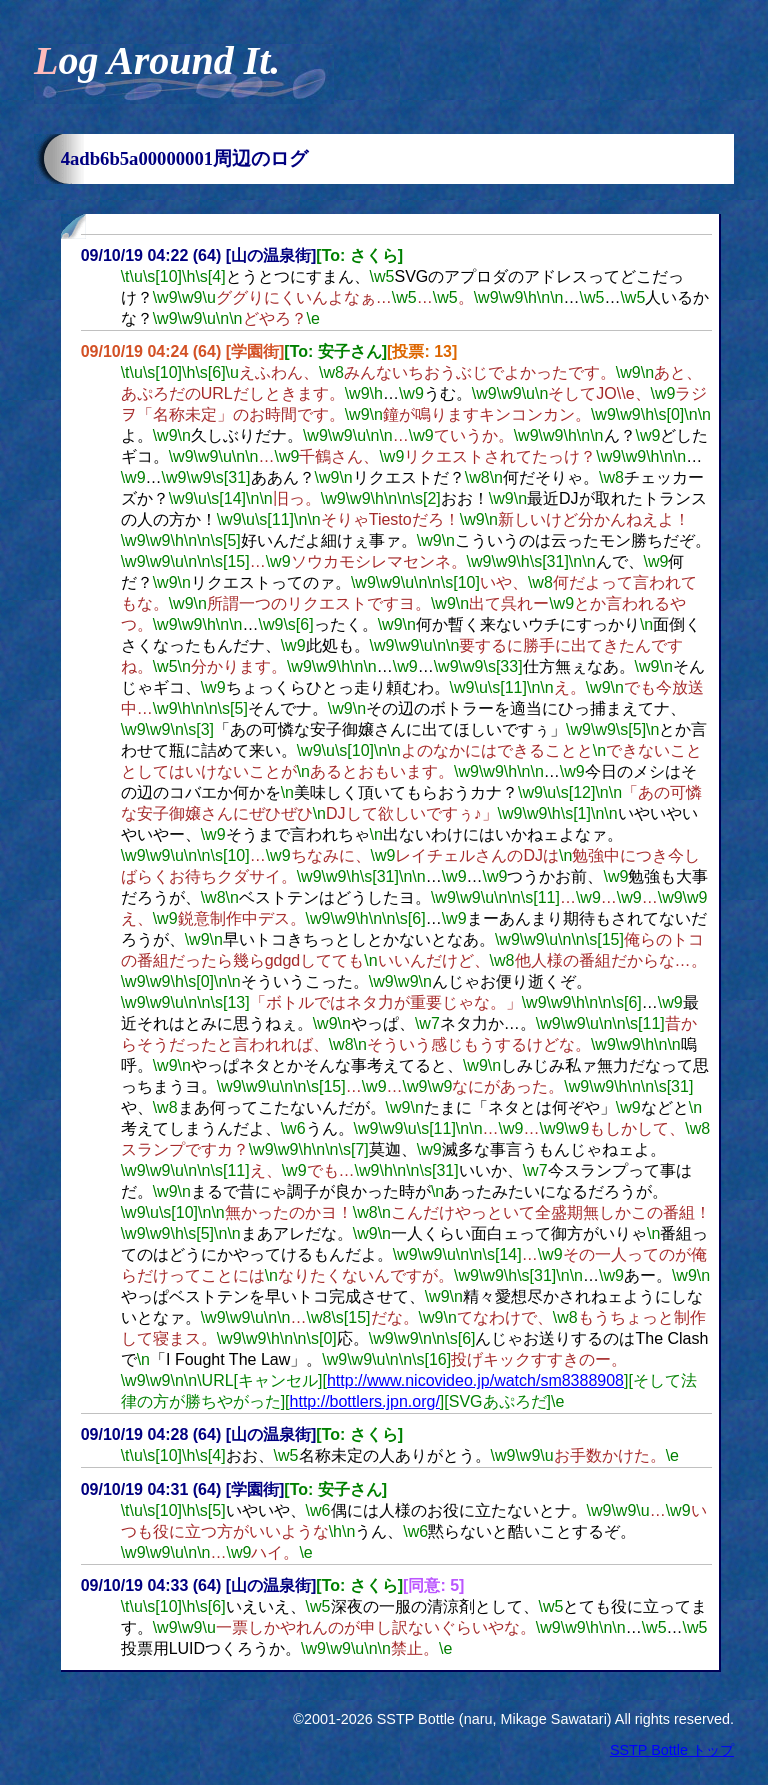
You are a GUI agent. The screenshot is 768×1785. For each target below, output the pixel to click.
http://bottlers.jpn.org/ (365, 1401)
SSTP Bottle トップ (672, 1750)
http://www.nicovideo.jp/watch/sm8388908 (475, 1380)
